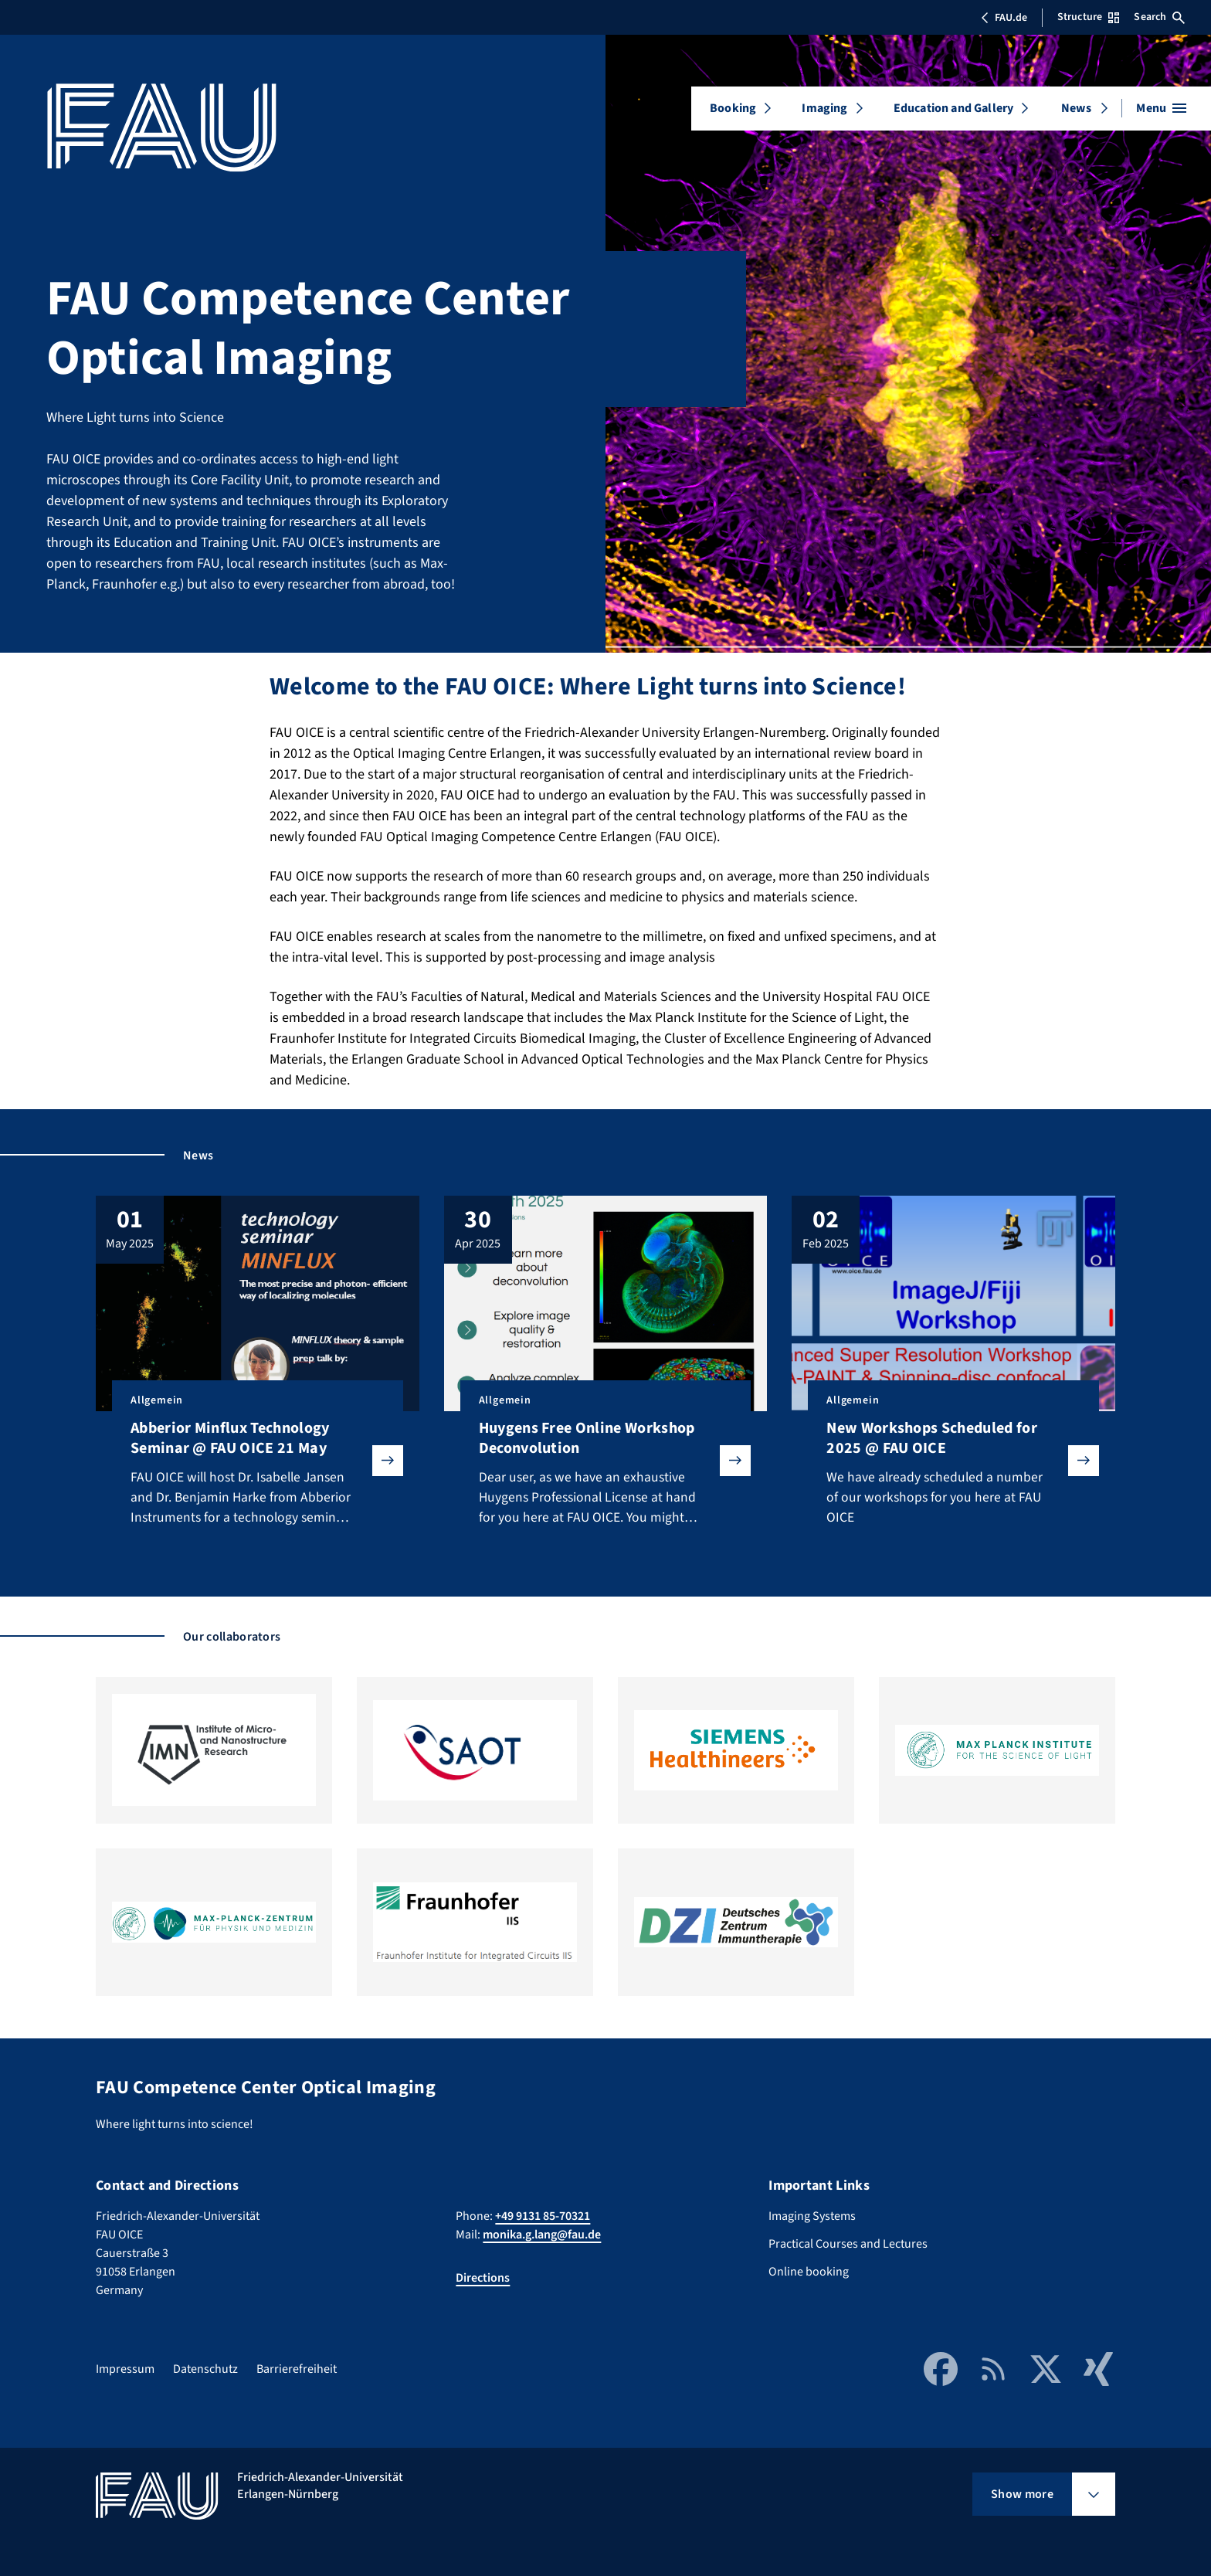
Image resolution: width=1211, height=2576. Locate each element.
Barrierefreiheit (296, 2368)
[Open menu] (1161, 108)
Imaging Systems (812, 2216)
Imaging (824, 108)
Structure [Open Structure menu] (1088, 17)
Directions (483, 2277)
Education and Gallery (953, 108)
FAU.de (1004, 17)
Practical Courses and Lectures (848, 2243)
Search (1159, 17)
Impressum (125, 2368)
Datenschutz (205, 2368)
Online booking (808, 2271)
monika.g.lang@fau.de (542, 2234)
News (1076, 108)
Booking (733, 108)
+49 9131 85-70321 (542, 2216)
